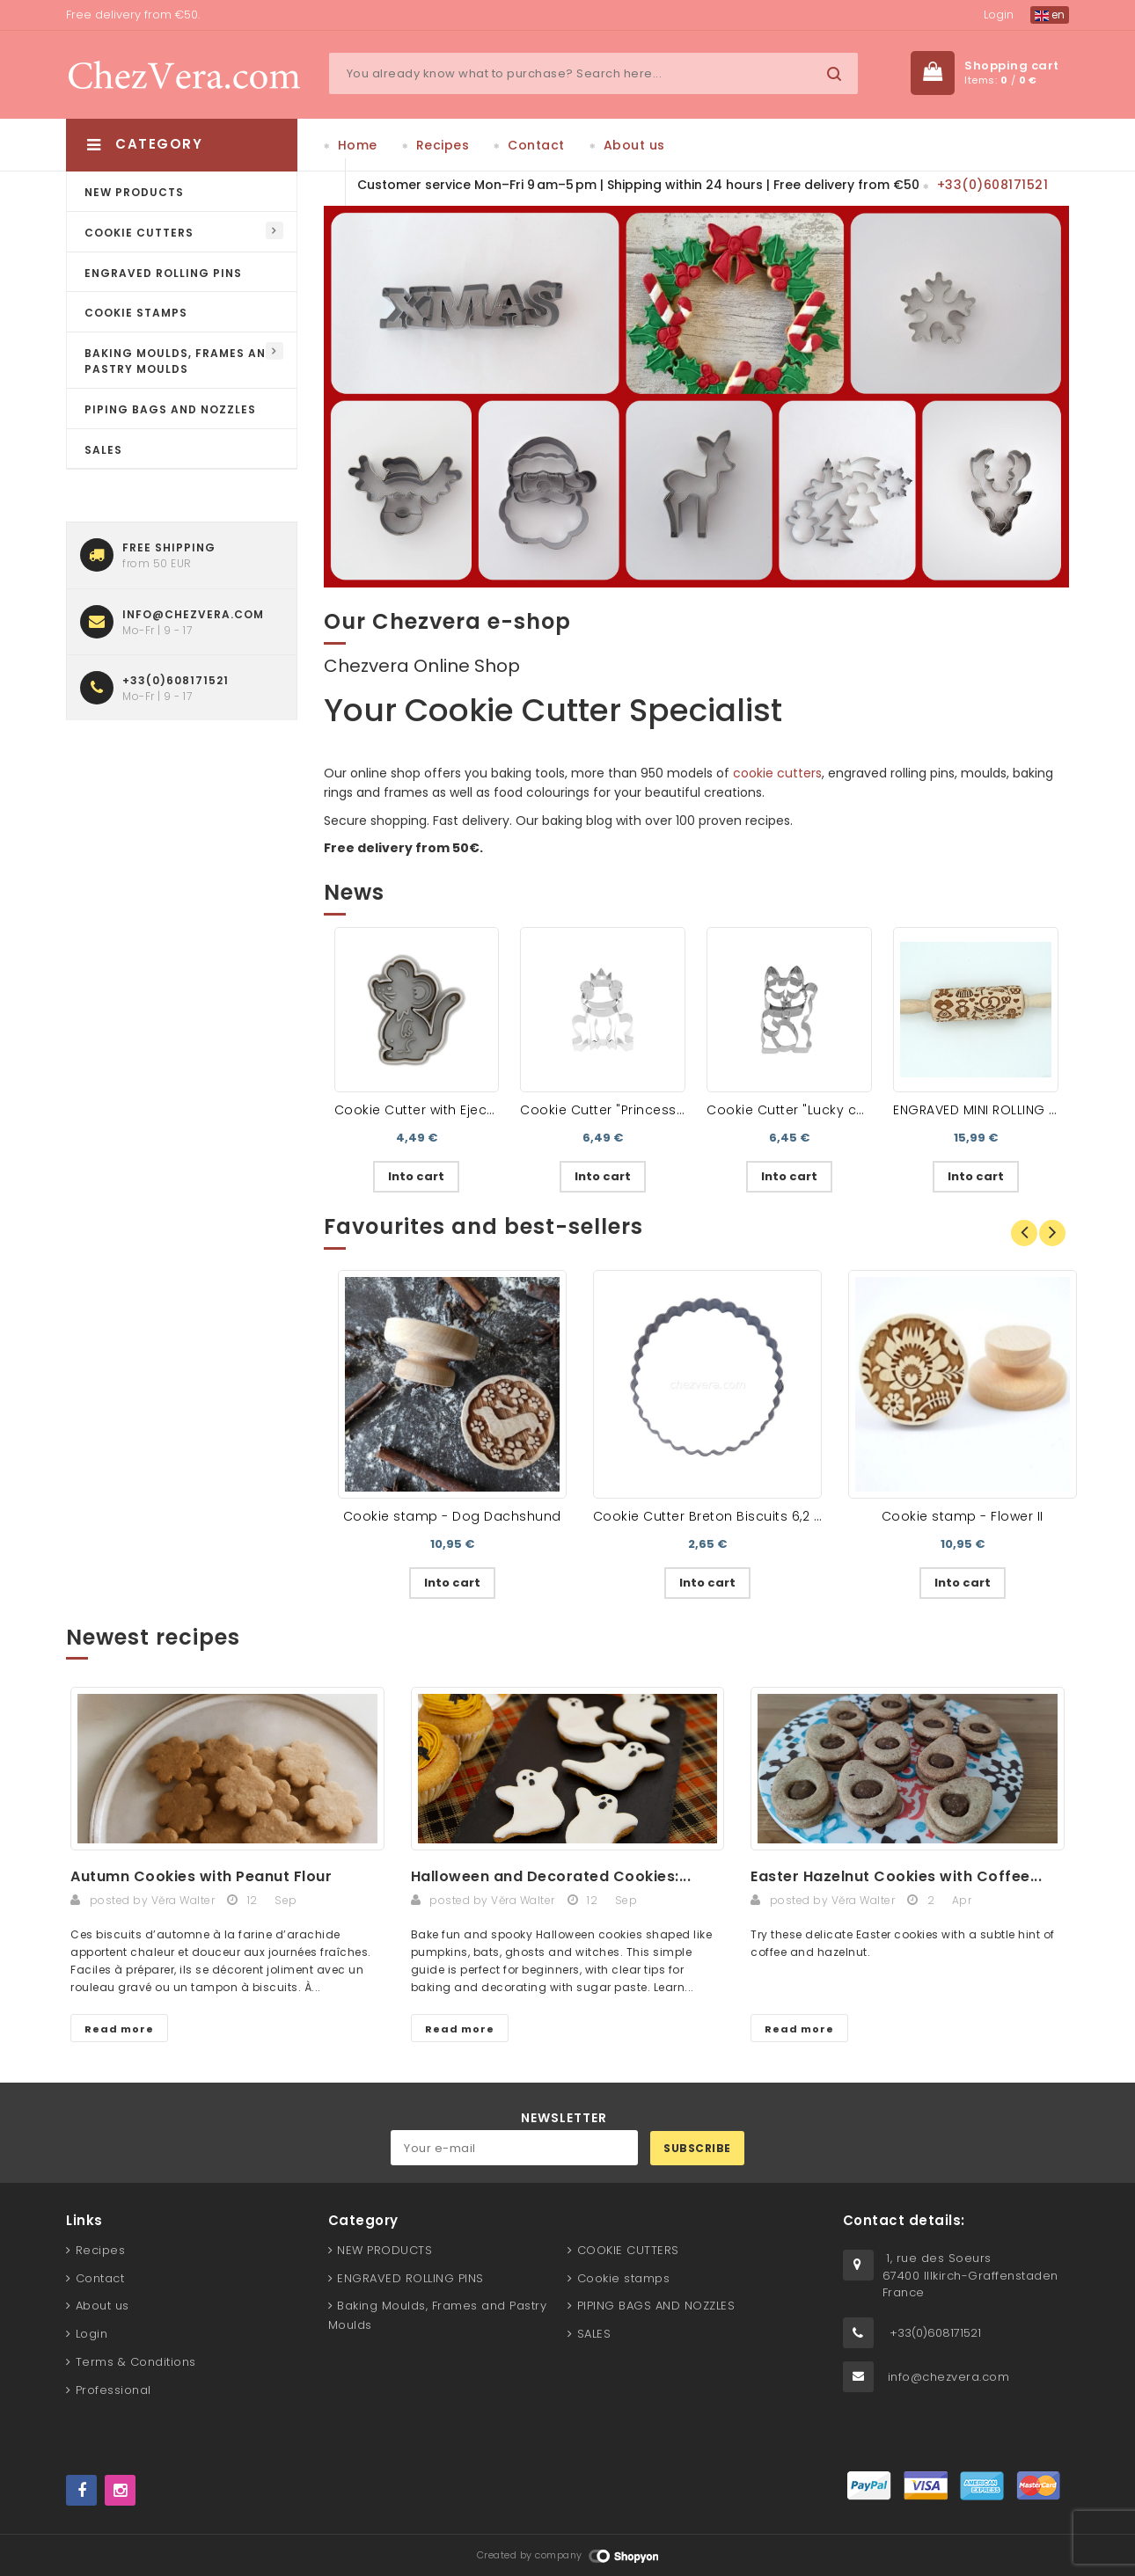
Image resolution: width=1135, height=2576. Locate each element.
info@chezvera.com (949, 2376)
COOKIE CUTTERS (139, 232)
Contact (536, 145)
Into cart (416, 1176)
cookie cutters (777, 773)
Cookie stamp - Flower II (962, 1516)
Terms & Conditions (136, 2361)
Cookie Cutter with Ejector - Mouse (449, 1110)
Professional (113, 2390)
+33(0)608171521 (993, 184)
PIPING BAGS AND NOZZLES (170, 409)
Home (357, 145)
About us (634, 145)
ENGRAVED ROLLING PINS (163, 273)
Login (999, 14)
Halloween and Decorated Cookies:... (551, 1876)
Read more (119, 2029)
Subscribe (697, 2148)
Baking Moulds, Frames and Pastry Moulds (179, 361)
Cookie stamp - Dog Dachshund (452, 1516)
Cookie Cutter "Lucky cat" (791, 1110)
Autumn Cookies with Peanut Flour (201, 1876)
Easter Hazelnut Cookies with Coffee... (896, 1876)
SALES (103, 449)
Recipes (443, 145)
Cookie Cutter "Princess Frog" (617, 1110)
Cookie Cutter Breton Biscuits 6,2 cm (714, 1516)
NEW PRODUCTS (134, 192)
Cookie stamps (135, 312)
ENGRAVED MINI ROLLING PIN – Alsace (1011, 1110)
